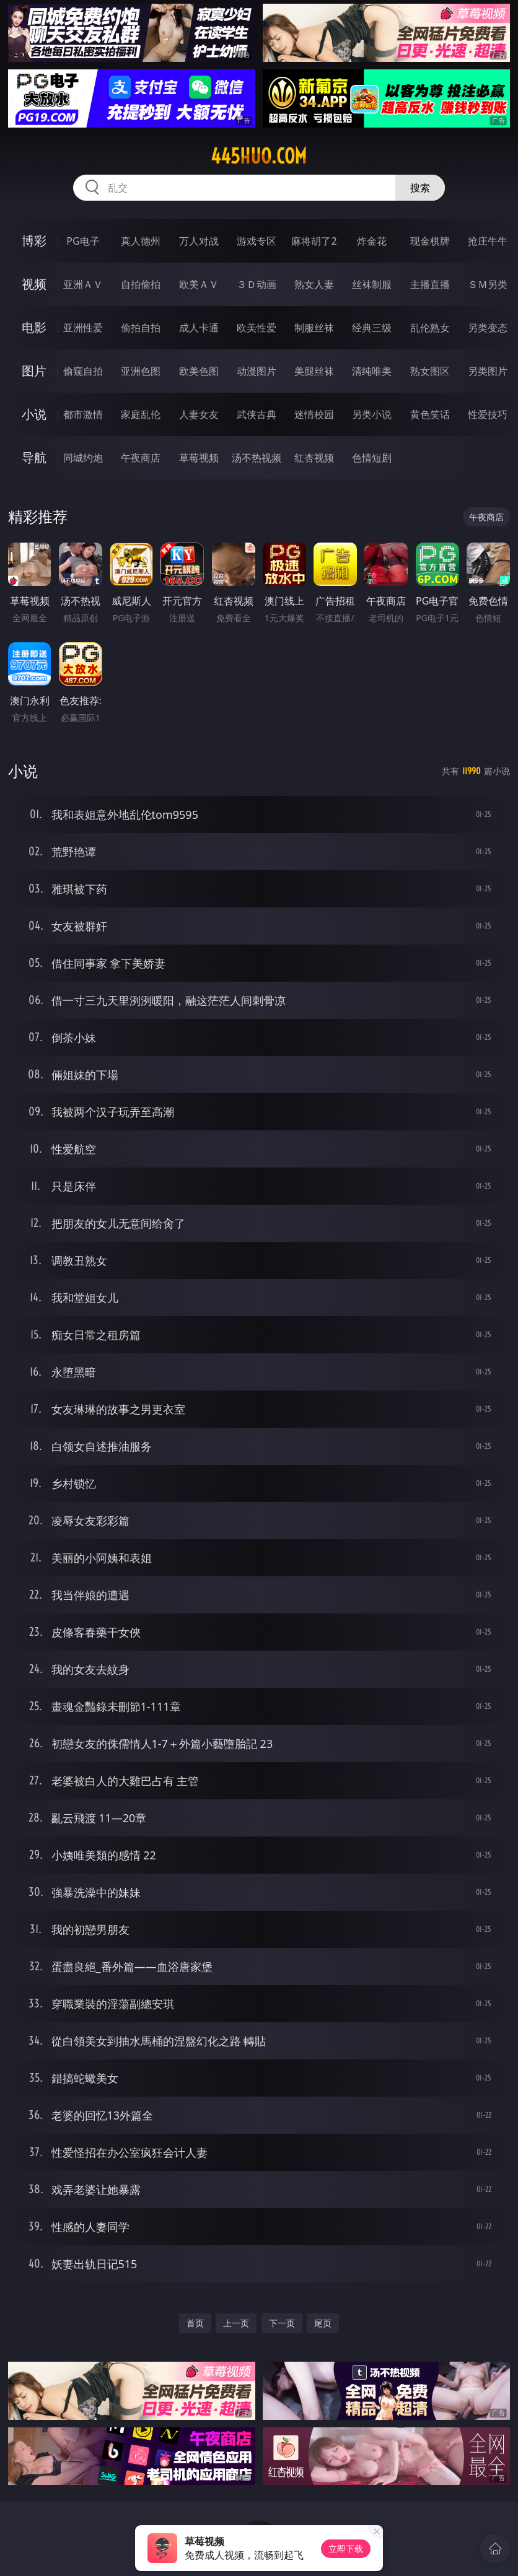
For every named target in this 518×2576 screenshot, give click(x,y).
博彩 (34, 240)
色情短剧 (372, 458)
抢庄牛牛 (487, 241)
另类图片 (487, 371)
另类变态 (487, 327)
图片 (34, 370)
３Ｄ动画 (256, 284)
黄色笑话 (430, 414)
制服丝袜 (314, 327)
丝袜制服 (372, 284)
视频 (34, 284)
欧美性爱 (256, 327)
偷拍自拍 (140, 327)
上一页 (236, 2323)
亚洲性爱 (83, 327)
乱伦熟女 (430, 327)
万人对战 (199, 241)
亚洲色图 (140, 371)
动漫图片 (256, 371)
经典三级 (372, 327)
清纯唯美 (372, 371)
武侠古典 (256, 414)
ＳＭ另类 (487, 284)
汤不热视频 (256, 458)
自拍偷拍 (140, 284)
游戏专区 (256, 241)
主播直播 (430, 284)
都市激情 (83, 414)
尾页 (322, 2323)
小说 (34, 414)
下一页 (282, 2323)
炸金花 (372, 241)
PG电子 (82, 241)
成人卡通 (199, 327)
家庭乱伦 (140, 414)
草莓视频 (199, 458)
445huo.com (259, 156)
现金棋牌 (430, 241)
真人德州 (140, 241)
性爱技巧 (487, 414)
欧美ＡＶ (199, 284)
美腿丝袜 (314, 371)
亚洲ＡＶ (83, 284)
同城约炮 (83, 458)
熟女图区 (430, 371)
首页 (195, 2323)
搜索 (420, 187)
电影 (34, 327)
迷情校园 (314, 414)
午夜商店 (140, 458)
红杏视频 (314, 458)
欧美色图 (199, 371)
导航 (34, 457)
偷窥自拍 (83, 371)
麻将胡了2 (313, 241)
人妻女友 (199, 414)
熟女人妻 (314, 284)
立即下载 (345, 2548)
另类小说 (372, 414)
